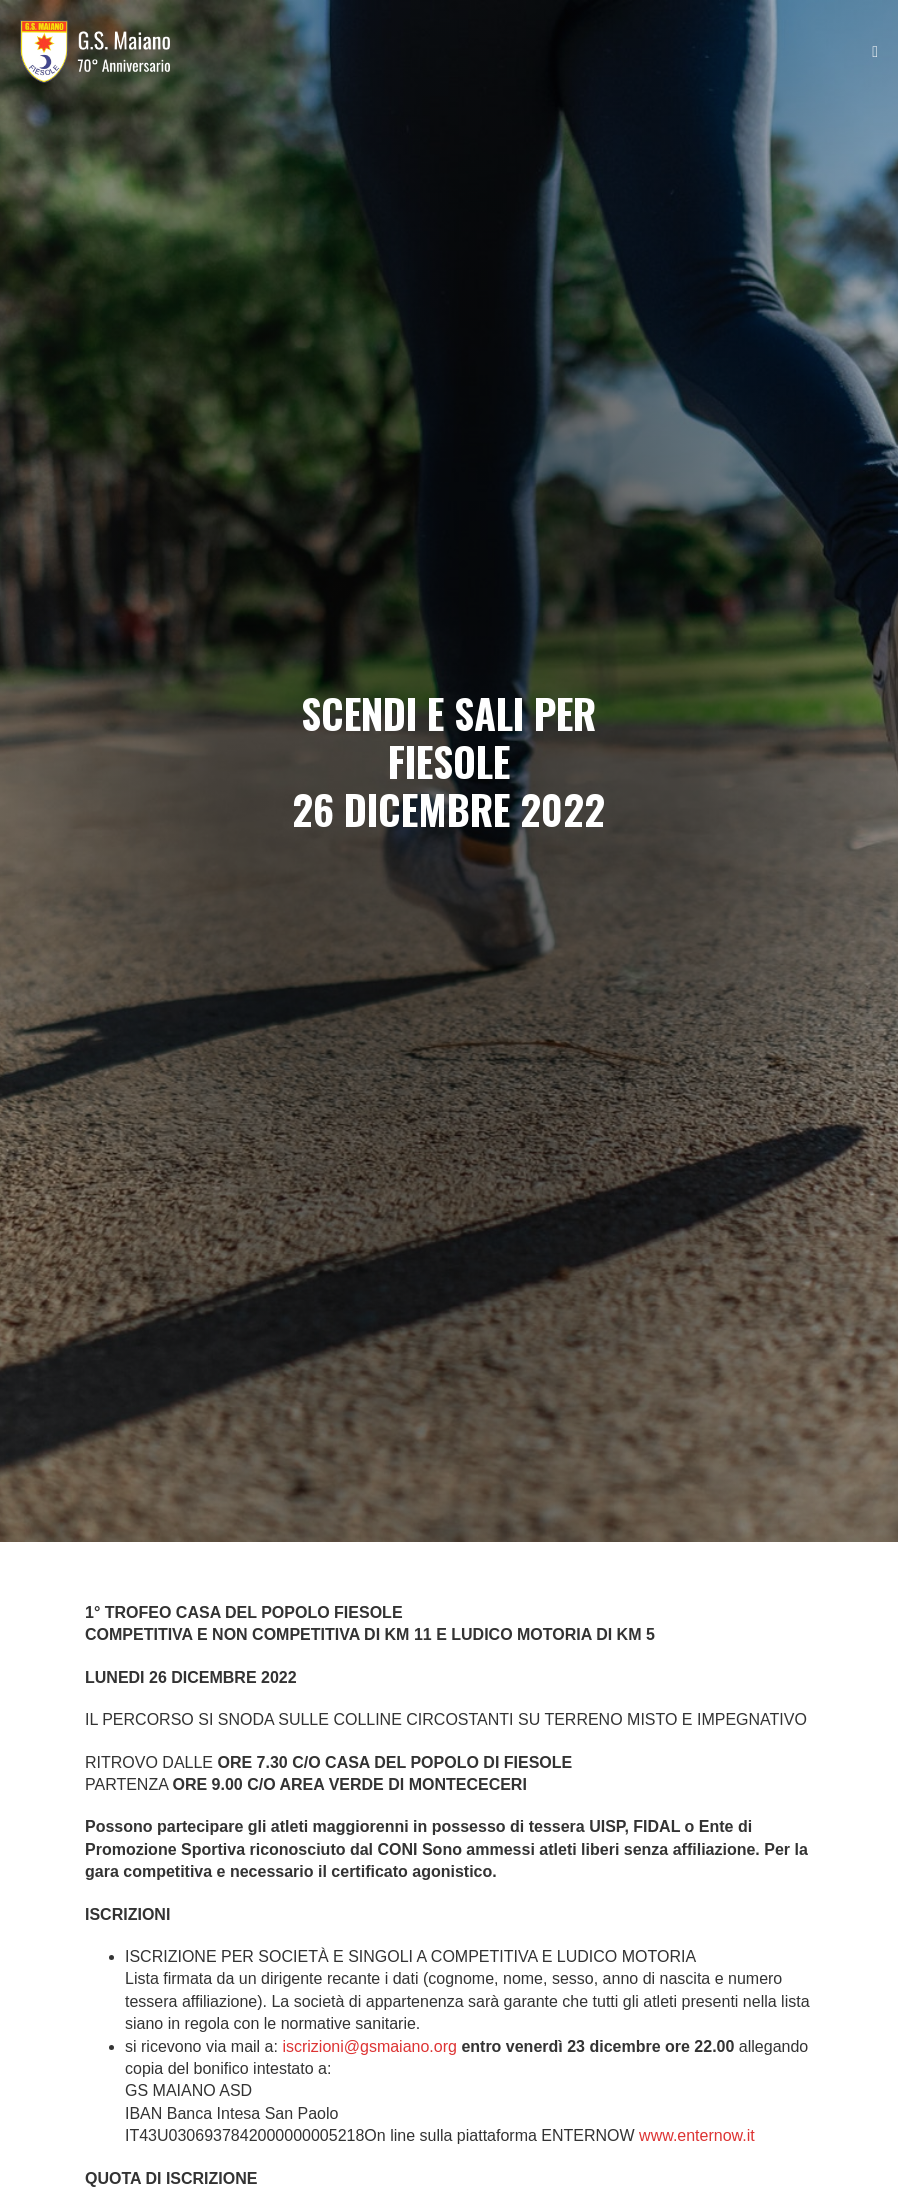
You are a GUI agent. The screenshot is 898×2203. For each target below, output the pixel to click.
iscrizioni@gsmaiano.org (369, 2046)
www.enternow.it (697, 2135)
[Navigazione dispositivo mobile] (875, 52)
